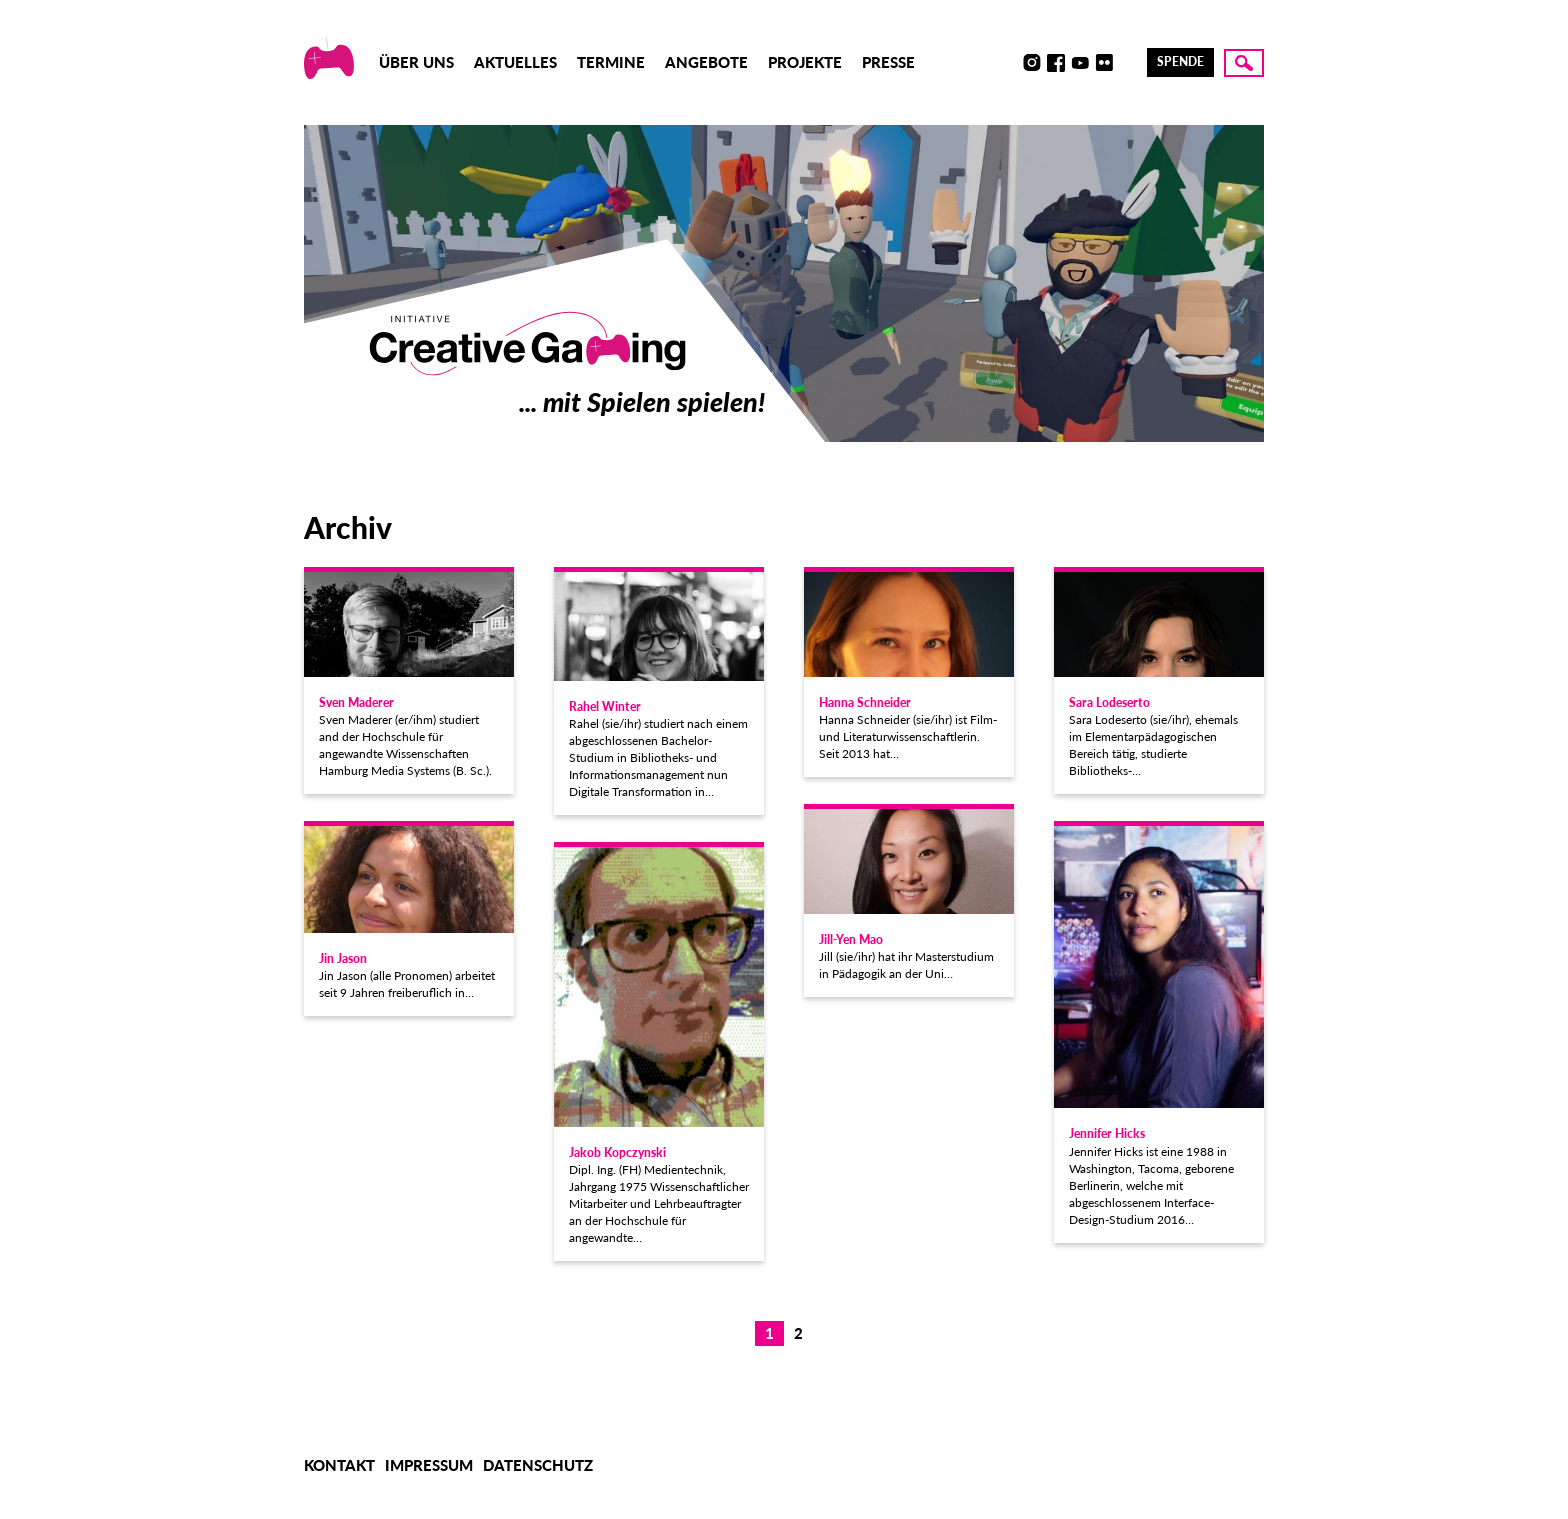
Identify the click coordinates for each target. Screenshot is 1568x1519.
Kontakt (339, 1465)
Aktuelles (515, 62)
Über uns (416, 62)
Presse (888, 62)
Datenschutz (538, 1465)
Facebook (1056, 63)
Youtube (1080, 63)
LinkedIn (1128, 63)
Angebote (706, 62)
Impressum (429, 1465)
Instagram (1032, 63)
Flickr (1104, 63)
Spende (1180, 61)
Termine (611, 62)
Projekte (805, 62)
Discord (1008, 63)
